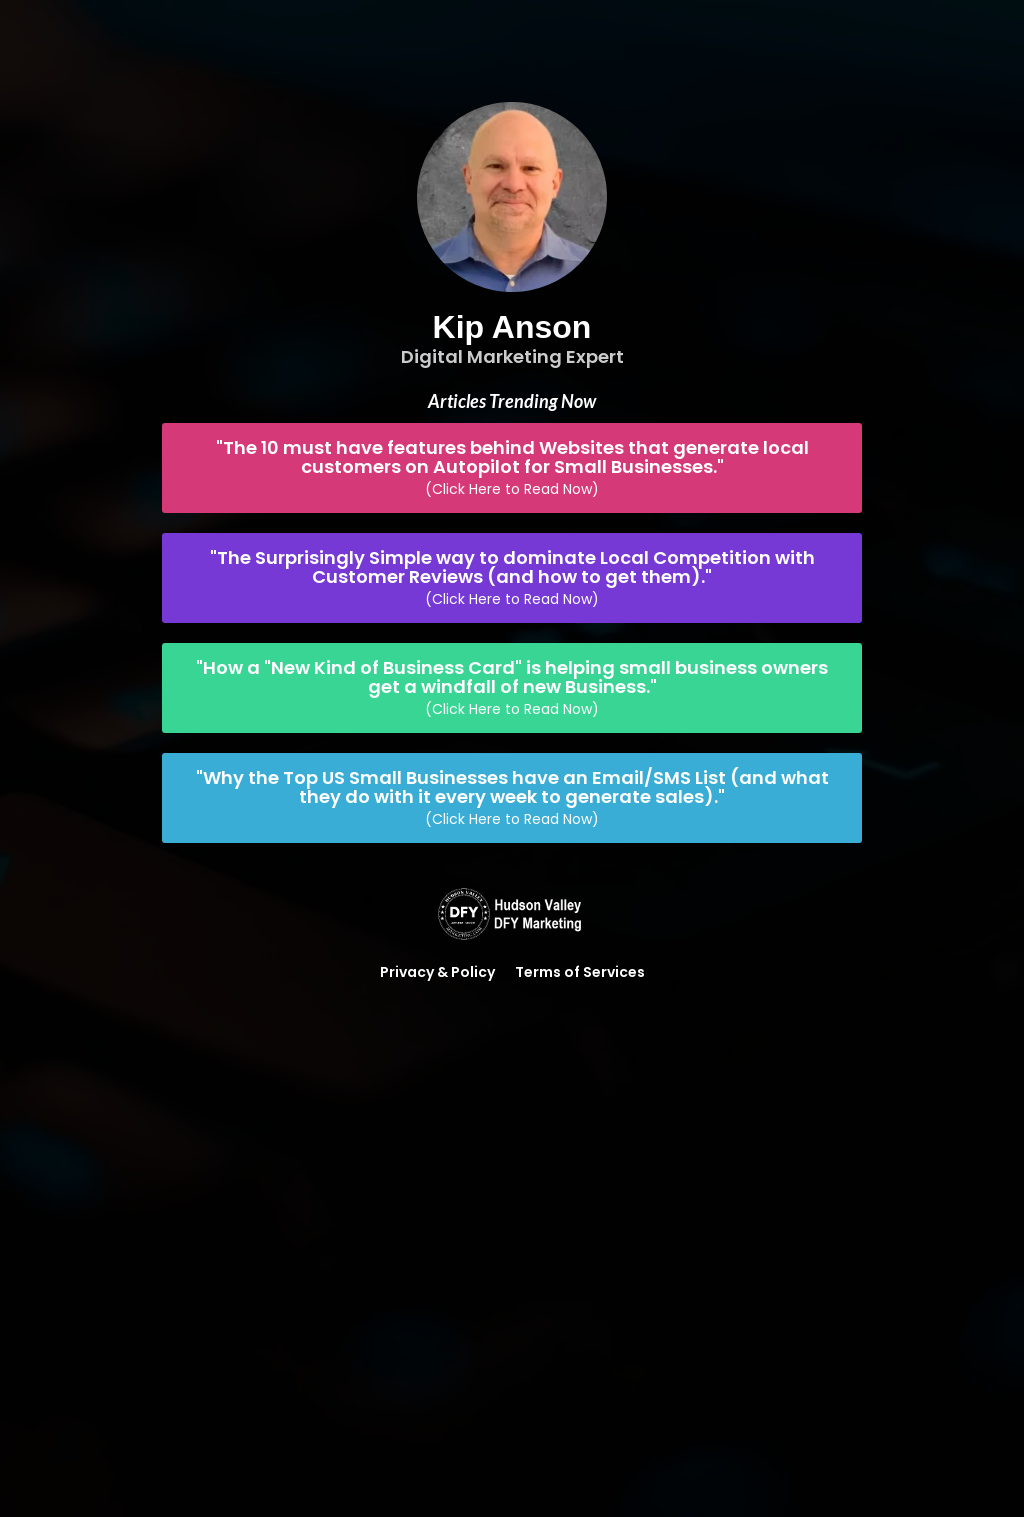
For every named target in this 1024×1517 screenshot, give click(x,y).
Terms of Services (580, 972)
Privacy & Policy (437, 972)
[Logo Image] (512, 915)
